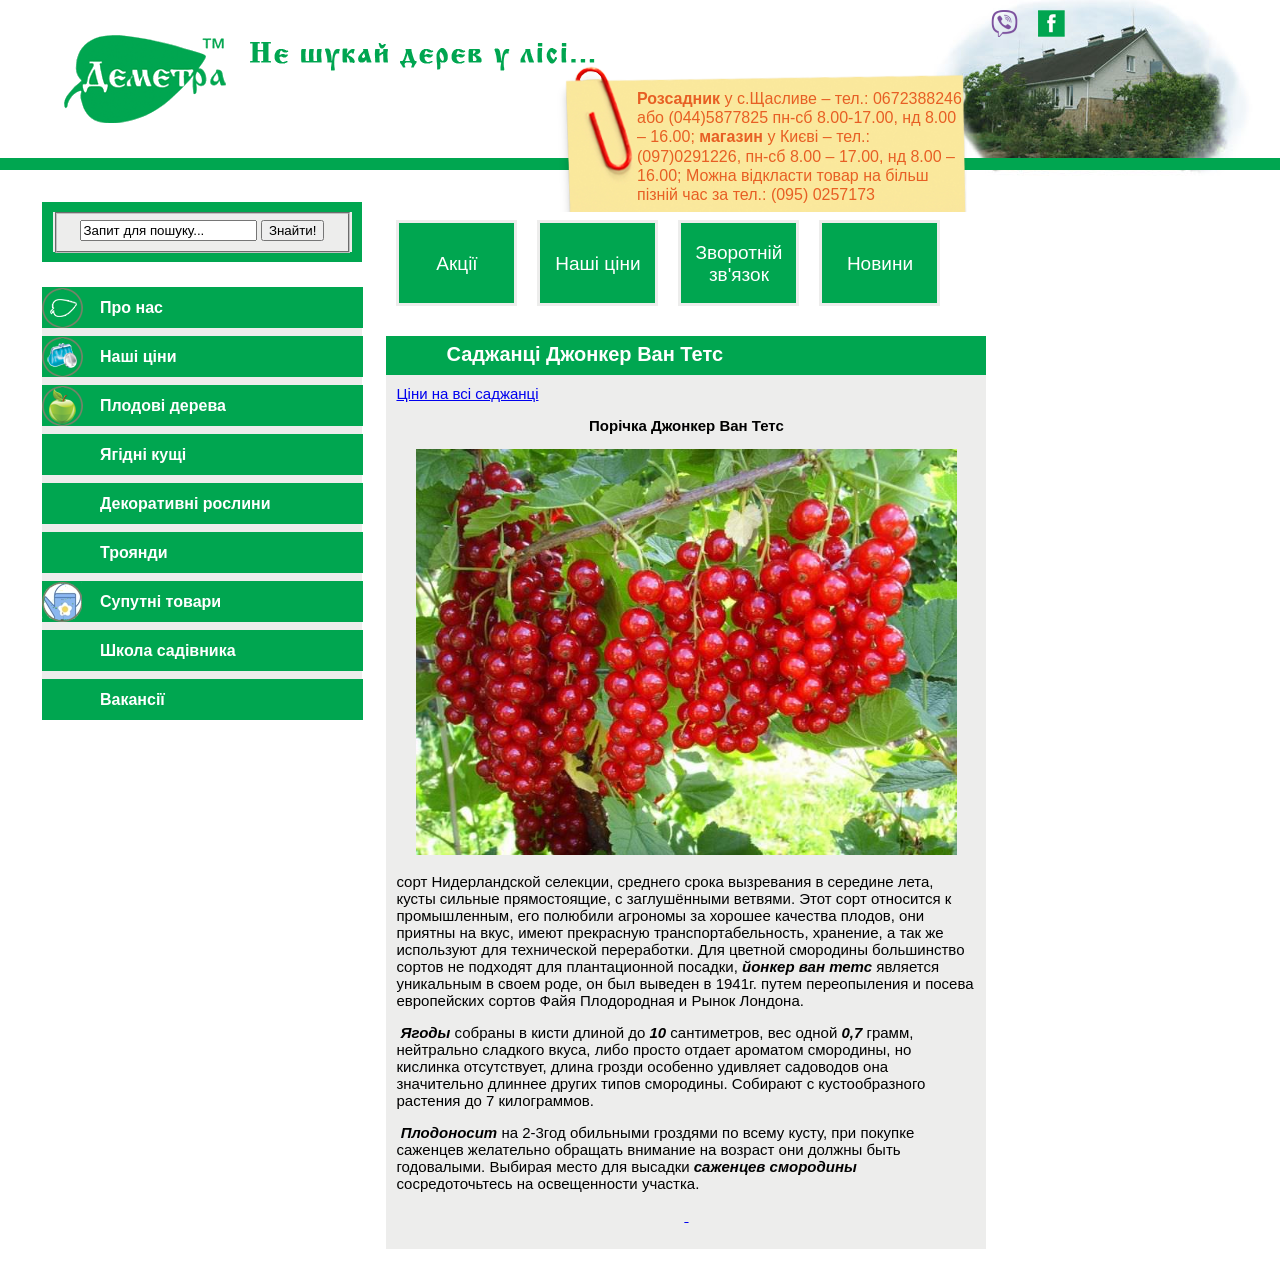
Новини (880, 263)
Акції (456, 263)
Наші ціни (138, 356)
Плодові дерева (163, 405)
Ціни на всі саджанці (467, 393)
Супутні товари (160, 601)
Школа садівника (168, 650)
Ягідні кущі (143, 454)
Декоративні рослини (185, 503)
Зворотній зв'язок (739, 263)
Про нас (131, 307)
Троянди (134, 552)
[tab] (202, 307)
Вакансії (132, 699)
